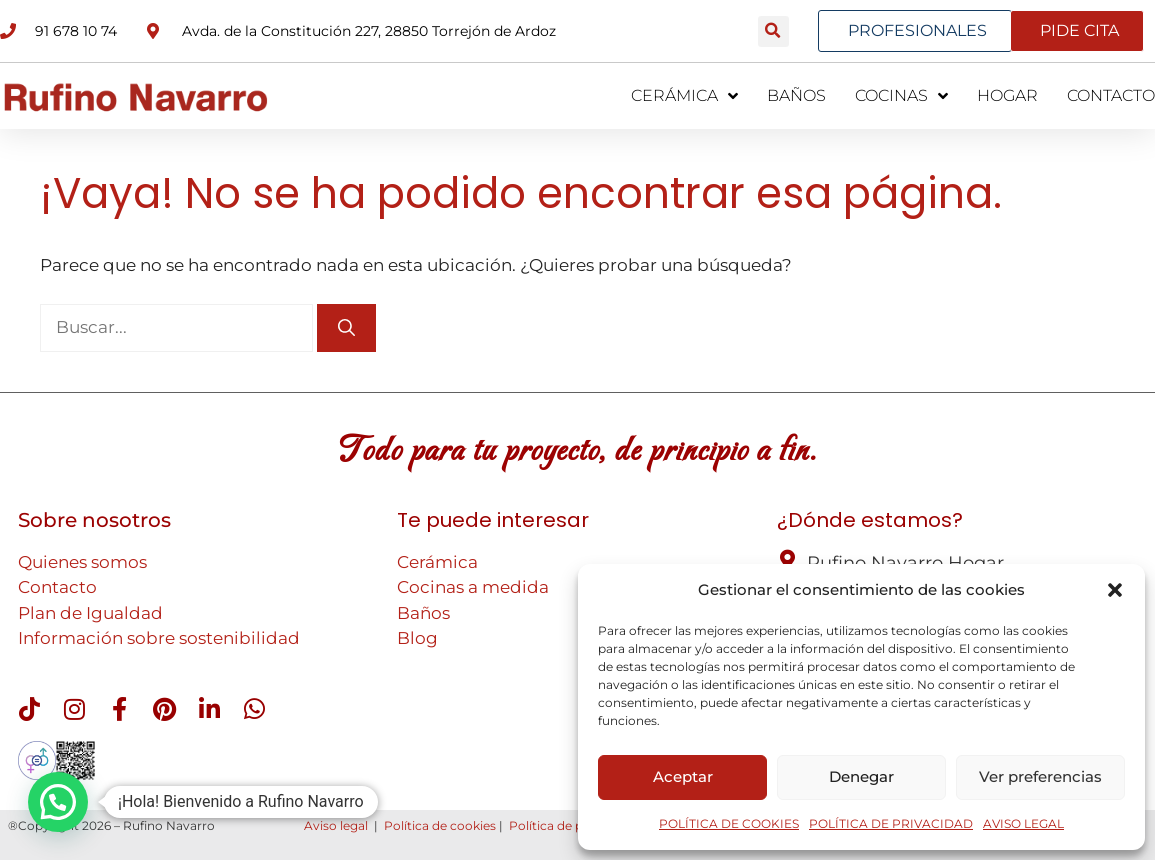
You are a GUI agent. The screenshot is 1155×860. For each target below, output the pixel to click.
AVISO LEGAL (1023, 823)
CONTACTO (1111, 95)
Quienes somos (82, 562)
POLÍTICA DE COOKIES (729, 823)
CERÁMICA (684, 96)
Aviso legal (336, 825)
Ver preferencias (1040, 776)
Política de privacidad (573, 825)
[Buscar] (346, 328)
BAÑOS (796, 95)
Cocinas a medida (473, 587)
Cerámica (437, 562)
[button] (1115, 590)
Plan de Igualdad (90, 613)
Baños (423, 613)
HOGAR (1007, 95)
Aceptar (683, 776)
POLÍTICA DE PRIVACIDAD (891, 823)
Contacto (57, 587)
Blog (417, 638)
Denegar (861, 776)
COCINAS (901, 96)
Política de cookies (440, 825)
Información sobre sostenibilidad (159, 638)
